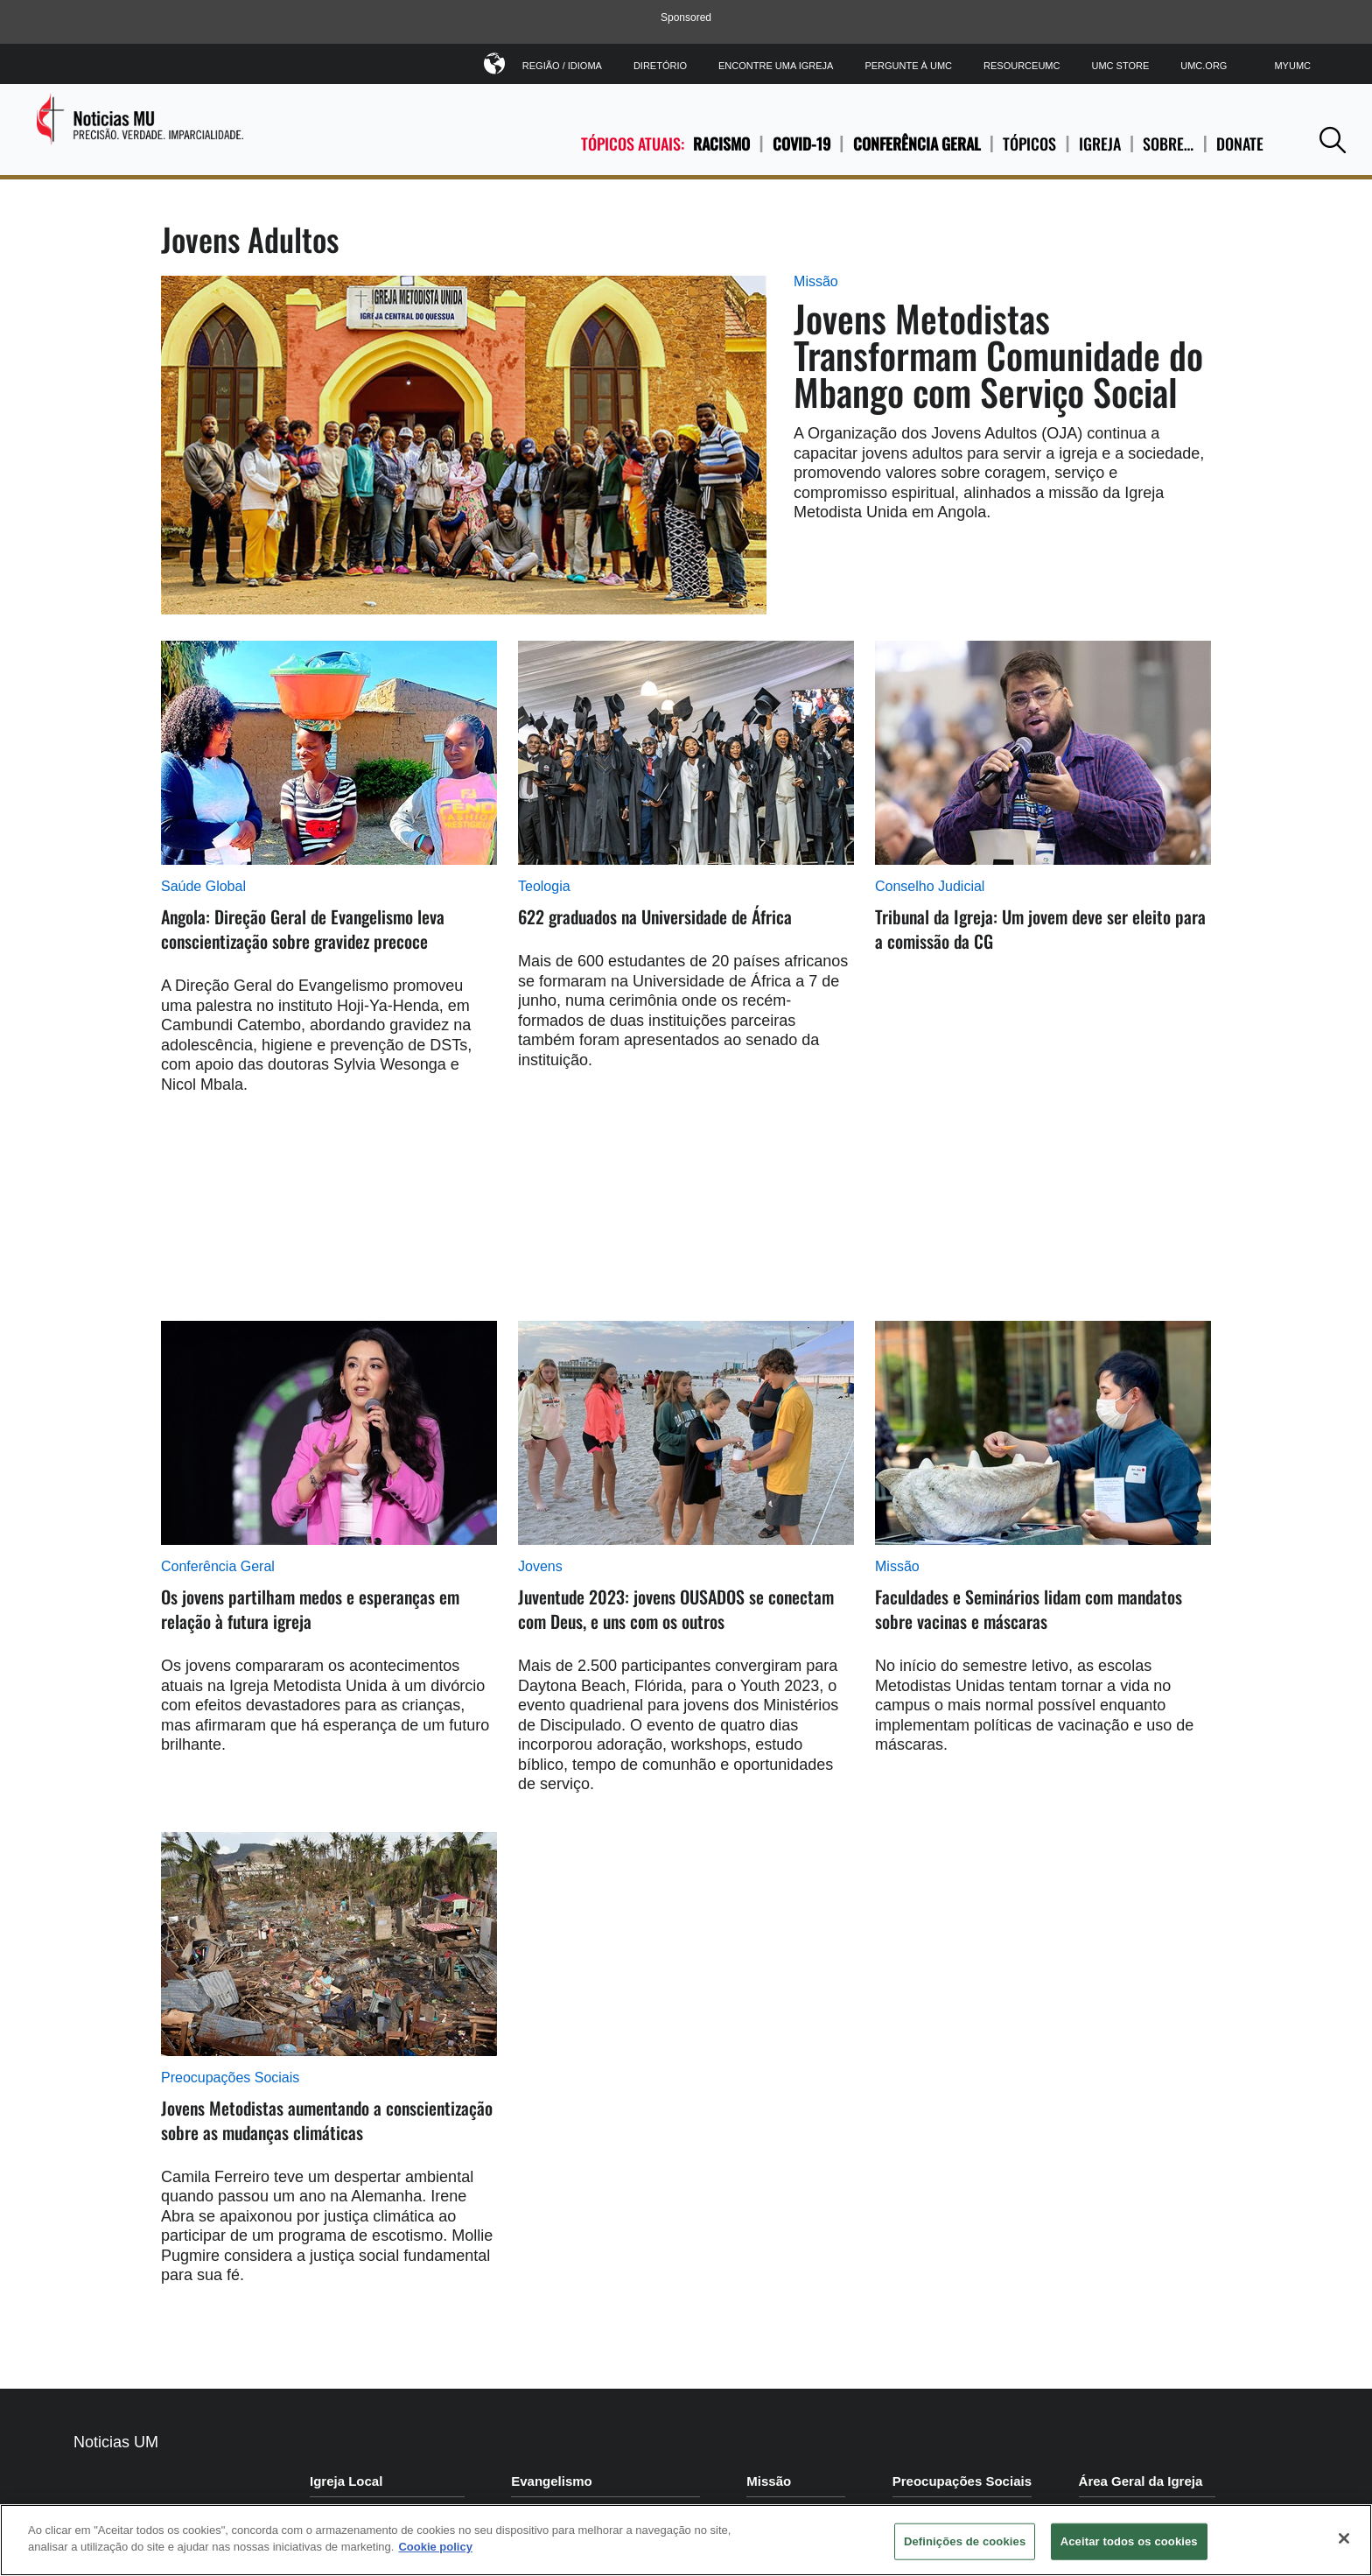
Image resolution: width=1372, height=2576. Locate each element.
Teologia (544, 886)
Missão (816, 281)
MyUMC (1292, 65)
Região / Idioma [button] (562, 62)
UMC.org (1203, 65)
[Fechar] (1344, 2538)
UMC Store (1120, 65)
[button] (1332, 139)
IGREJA (1100, 144)
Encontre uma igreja (775, 65)
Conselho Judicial (929, 886)
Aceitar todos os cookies (1129, 2541)
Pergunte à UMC (908, 65)
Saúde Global (203, 886)
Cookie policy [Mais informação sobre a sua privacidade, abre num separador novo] (435, 2546)
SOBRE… (1168, 144)
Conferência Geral (917, 143)
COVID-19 (801, 143)
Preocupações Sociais (230, 2077)
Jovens (540, 1566)
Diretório (660, 65)
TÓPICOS (1029, 144)
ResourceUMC (1022, 65)
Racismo (721, 143)
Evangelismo (551, 2481)
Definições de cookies (965, 2541)
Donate (1240, 144)
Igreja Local (346, 2481)
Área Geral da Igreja (1141, 2481)
